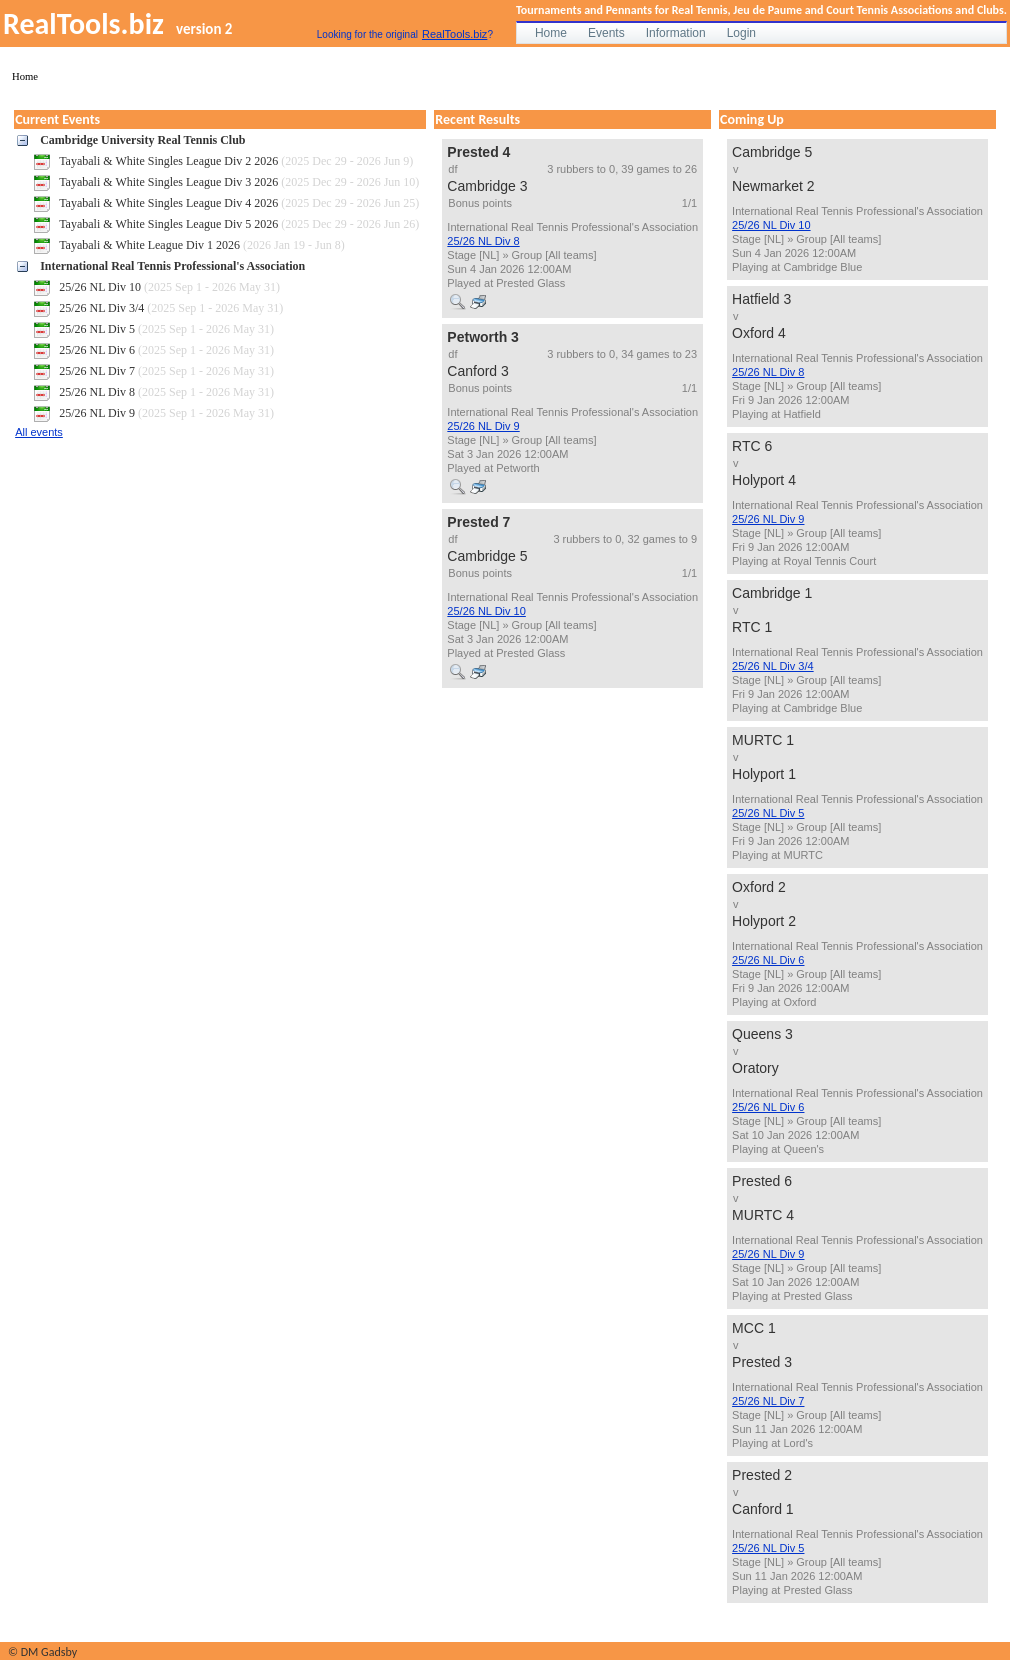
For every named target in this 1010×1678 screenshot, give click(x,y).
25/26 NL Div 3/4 (773, 666)
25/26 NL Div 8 (483, 241)
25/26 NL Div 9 (483, 426)
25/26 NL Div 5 (768, 813)
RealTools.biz (454, 34)
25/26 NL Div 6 (768, 960)
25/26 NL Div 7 (768, 1401)
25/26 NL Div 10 (486, 611)
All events (39, 432)
